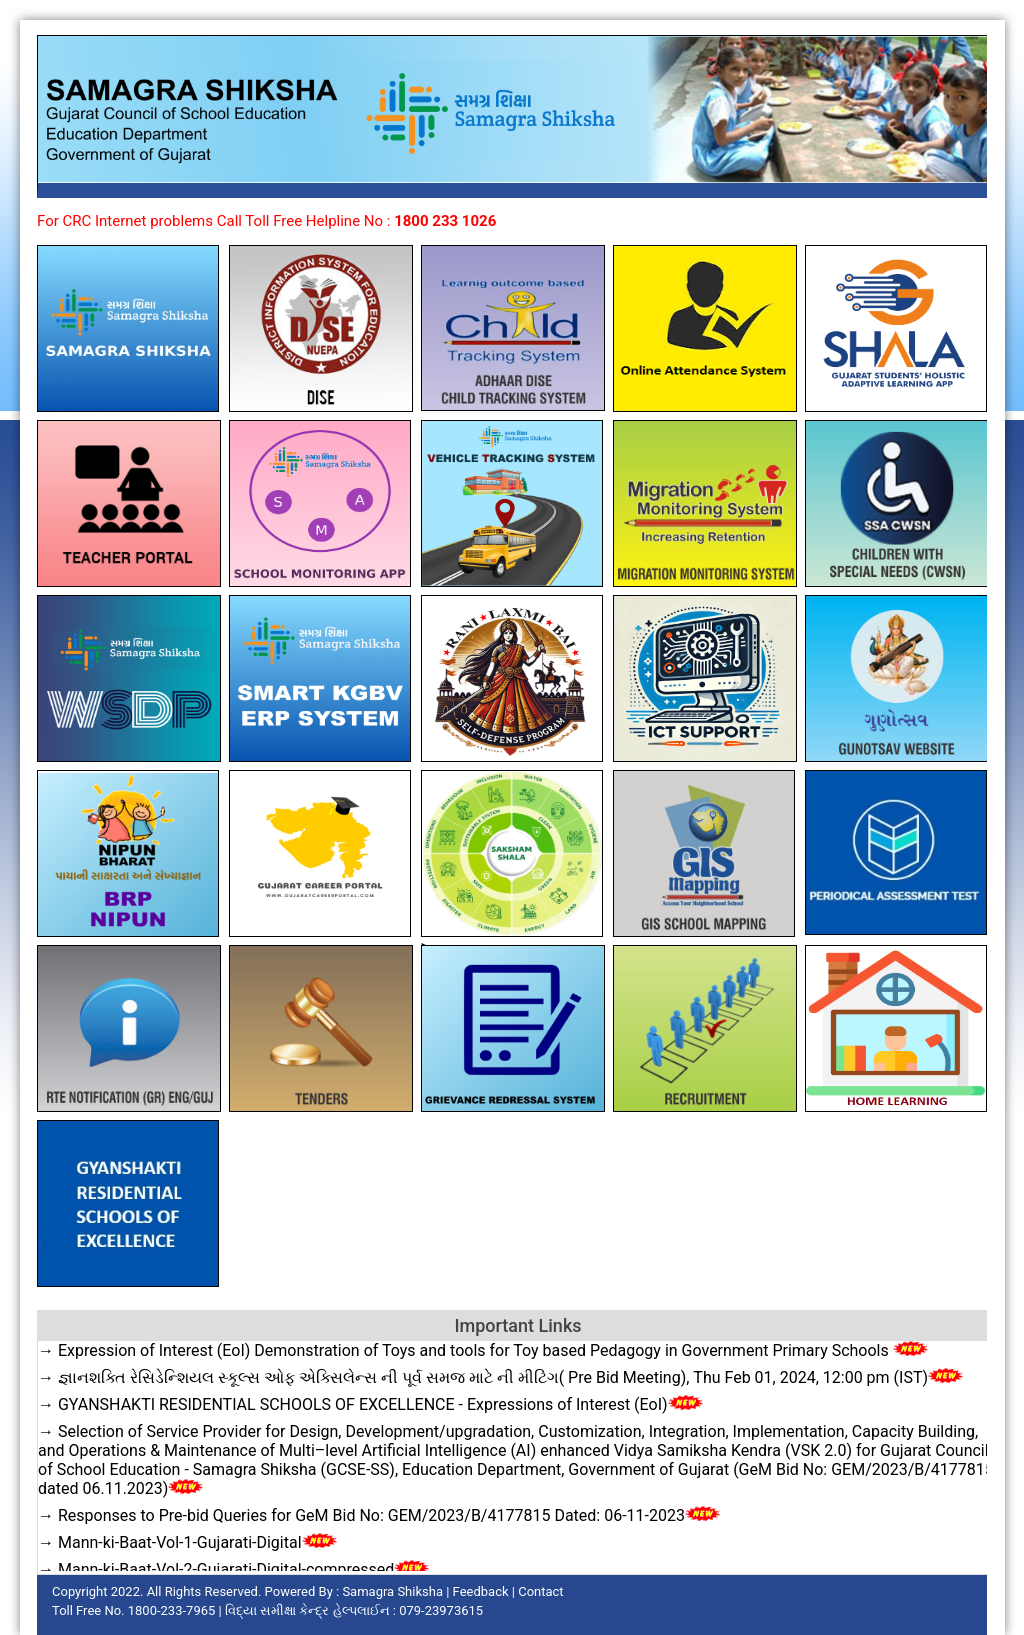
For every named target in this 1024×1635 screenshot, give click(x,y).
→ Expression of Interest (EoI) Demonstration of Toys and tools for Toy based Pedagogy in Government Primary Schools (483, 1350)
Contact (540, 1591)
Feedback (481, 1591)
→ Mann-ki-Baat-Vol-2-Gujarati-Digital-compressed (233, 1569)
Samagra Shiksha (392, 1591)
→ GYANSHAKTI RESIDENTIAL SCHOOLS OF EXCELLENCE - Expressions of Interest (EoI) (370, 1404)
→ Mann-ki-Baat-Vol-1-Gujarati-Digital (187, 1542)
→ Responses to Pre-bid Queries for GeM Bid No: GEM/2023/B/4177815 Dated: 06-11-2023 (379, 1515)
